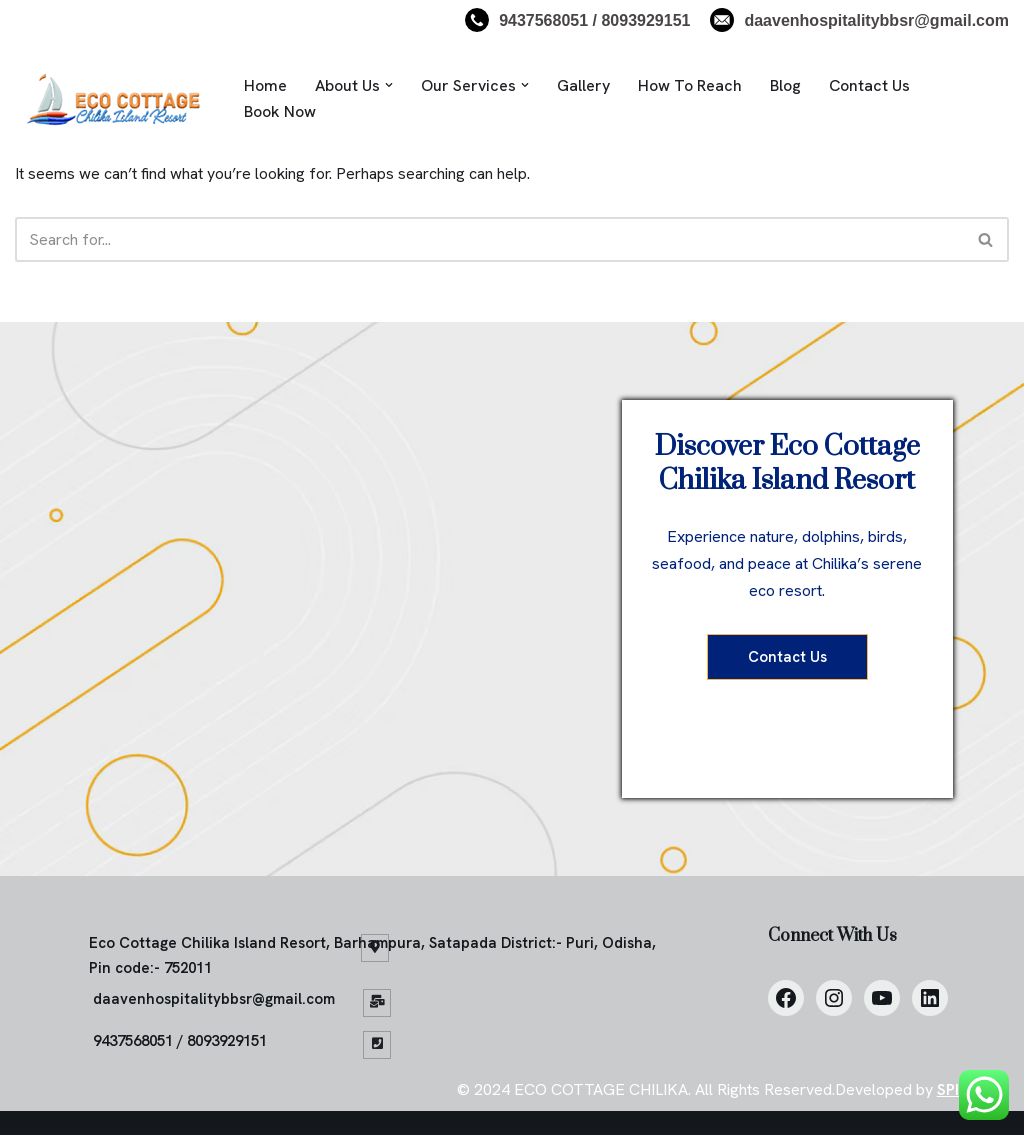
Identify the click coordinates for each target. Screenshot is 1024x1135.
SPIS (952, 1089)
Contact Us (869, 85)
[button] (389, 85)
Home (265, 85)
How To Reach (690, 85)
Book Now (280, 111)
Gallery (583, 85)
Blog (785, 85)
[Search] (489, 239)
